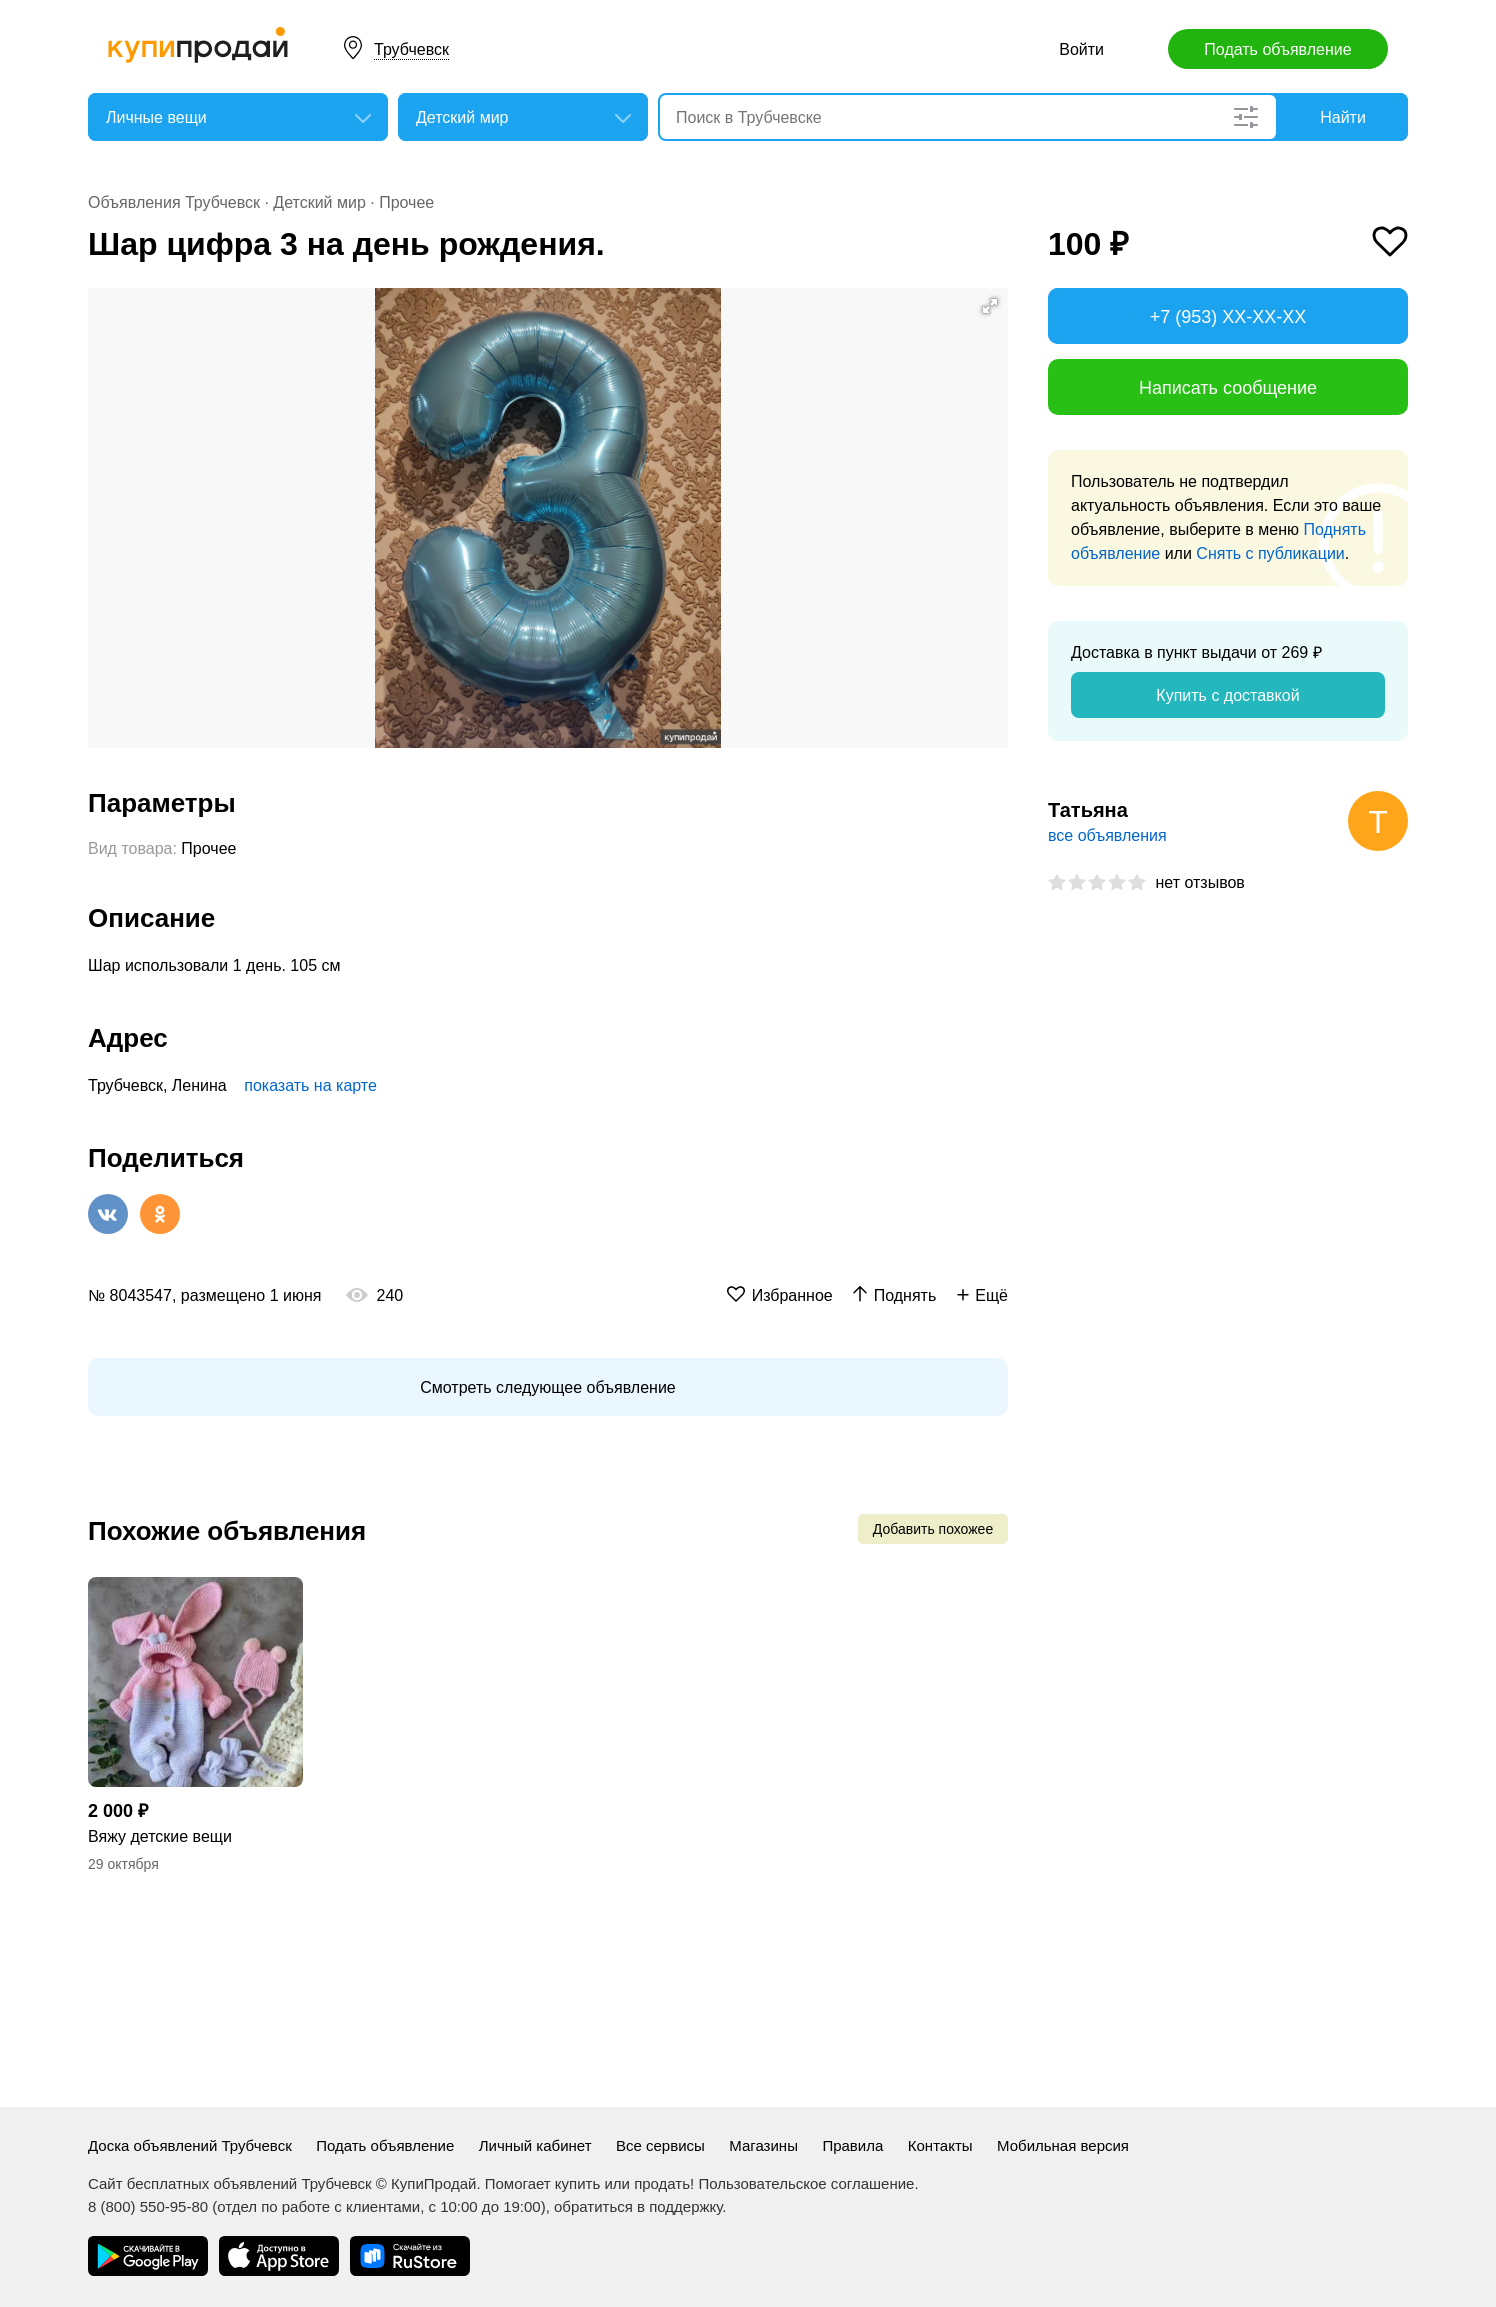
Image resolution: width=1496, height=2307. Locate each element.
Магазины (763, 2145)
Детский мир (319, 202)
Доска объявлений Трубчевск (190, 2145)
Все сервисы (660, 2145)
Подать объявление (1277, 49)
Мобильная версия (1063, 2145)
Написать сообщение (1228, 388)
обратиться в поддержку (638, 2206)
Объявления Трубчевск (174, 202)
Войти (1081, 49)
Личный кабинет (535, 2145)
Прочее (406, 202)
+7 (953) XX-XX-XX (1228, 317)
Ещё (991, 1295)
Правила (852, 2145)
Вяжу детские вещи (160, 1836)
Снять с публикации (1270, 553)
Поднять (905, 1295)
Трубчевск (411, 49)
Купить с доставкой (1227, 695)
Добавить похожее (933, 1529)
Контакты (940, 2145)
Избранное (792, 1295)
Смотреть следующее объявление (547, 1387)
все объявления (1107, 835)
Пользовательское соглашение (806, 2183)
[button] (990, 306)
